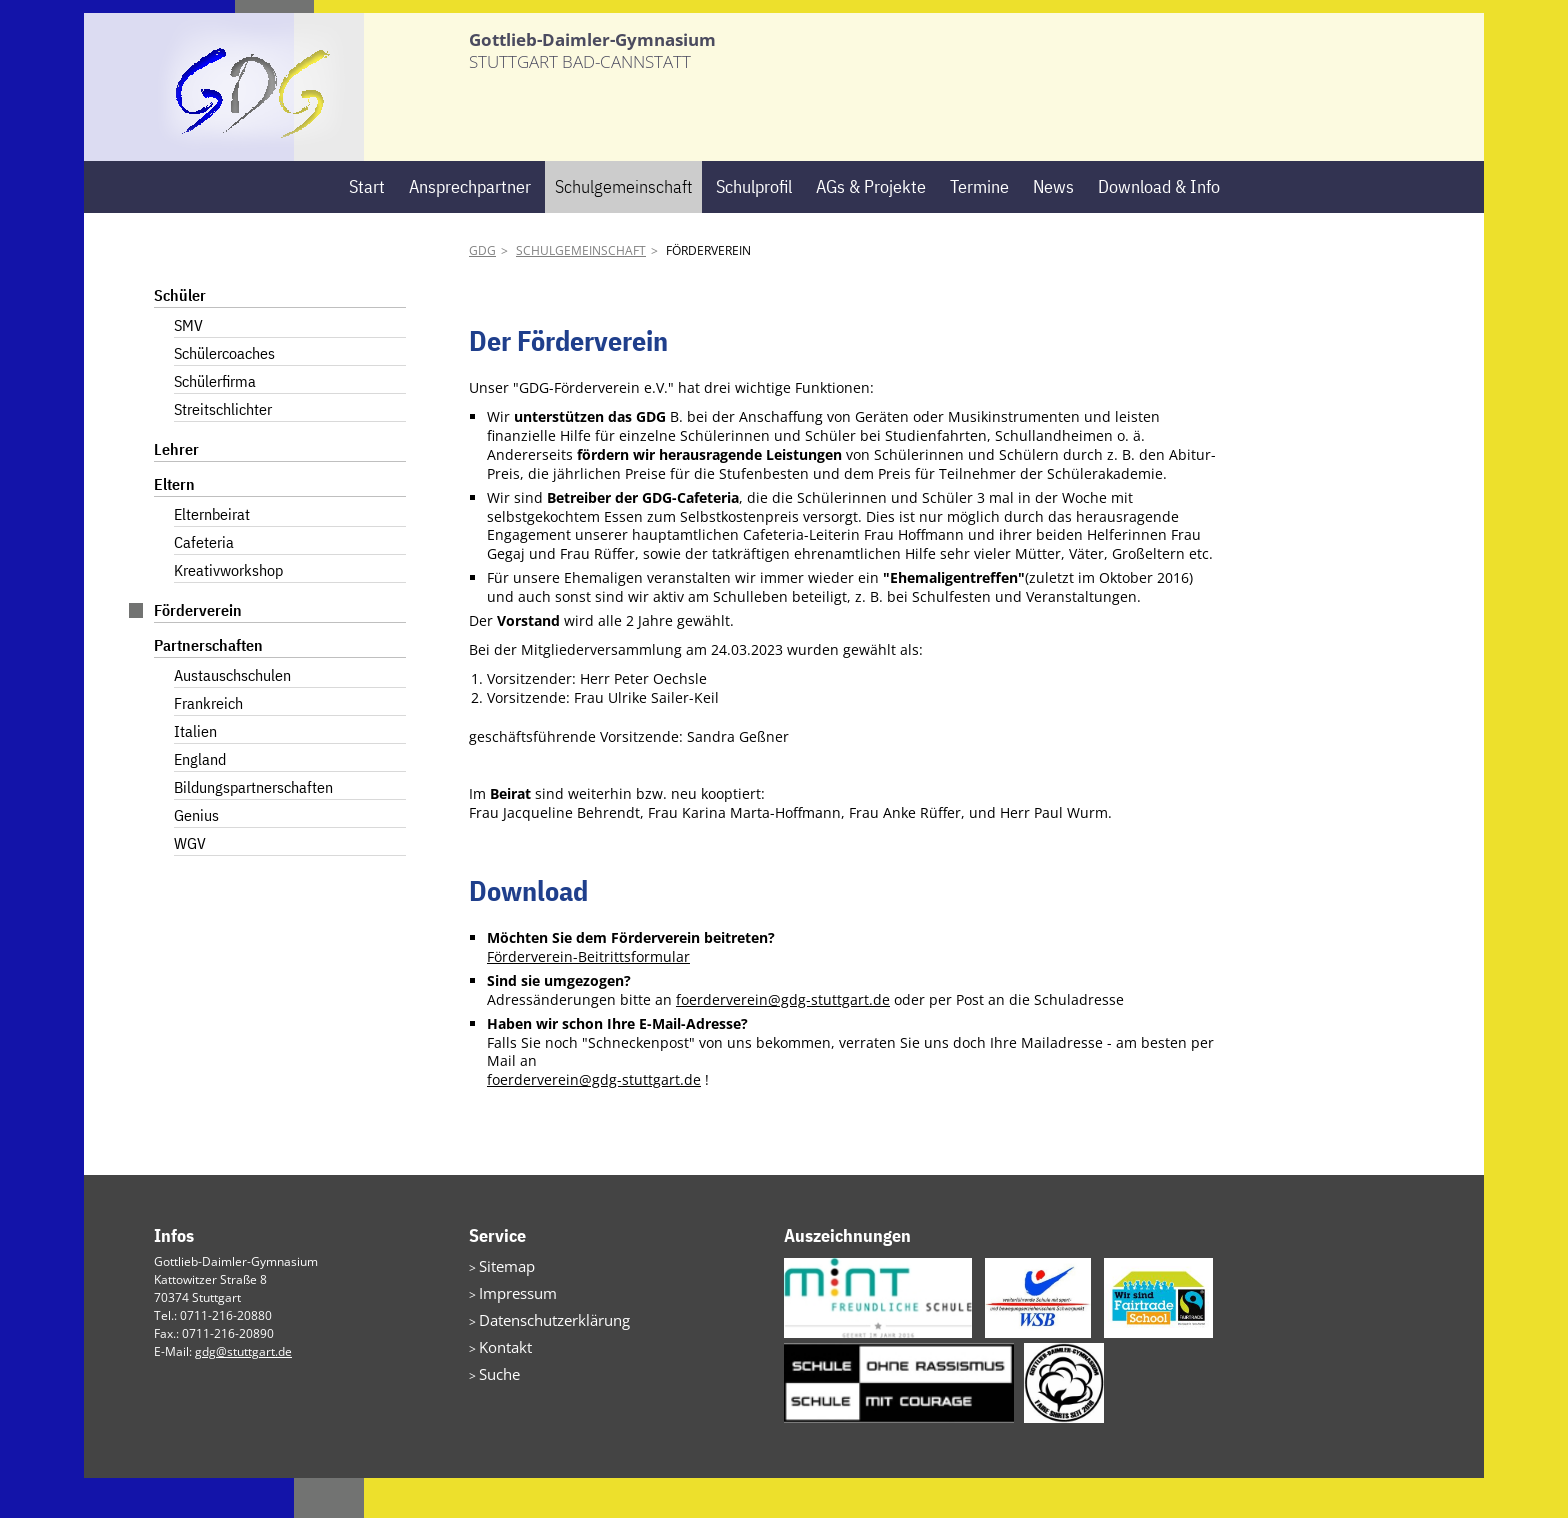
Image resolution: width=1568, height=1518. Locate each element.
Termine (979, 226)
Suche (496, 1400)
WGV (190, 884)
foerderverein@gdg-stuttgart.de (783, 1039)
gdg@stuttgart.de (243, 1391)
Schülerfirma (215, 422)
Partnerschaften (208, 686)
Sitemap (502, 1304)
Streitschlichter (223, 450)
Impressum (510, 1328)
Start (367, 226)
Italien (195, 772)
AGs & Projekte (871, 226)
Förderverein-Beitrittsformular (588, 996)
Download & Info (1159, 226)
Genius (196, 856)
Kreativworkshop (228, 611)
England (200, 800)
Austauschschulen (232, 716)
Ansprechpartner (470, 226)
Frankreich (208, 744)
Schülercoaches (224, 394)
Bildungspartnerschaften (253, 828)
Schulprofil (754, 226)
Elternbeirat (212, 555)
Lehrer (176, 490)
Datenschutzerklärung (541, 1352)
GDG (482, 291)
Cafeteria (204, 583)
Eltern (174, 525)
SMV (188, 366)
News (1053, 226)
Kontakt (500, 1376)
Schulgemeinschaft (623, 226)
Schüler (180, 336)
